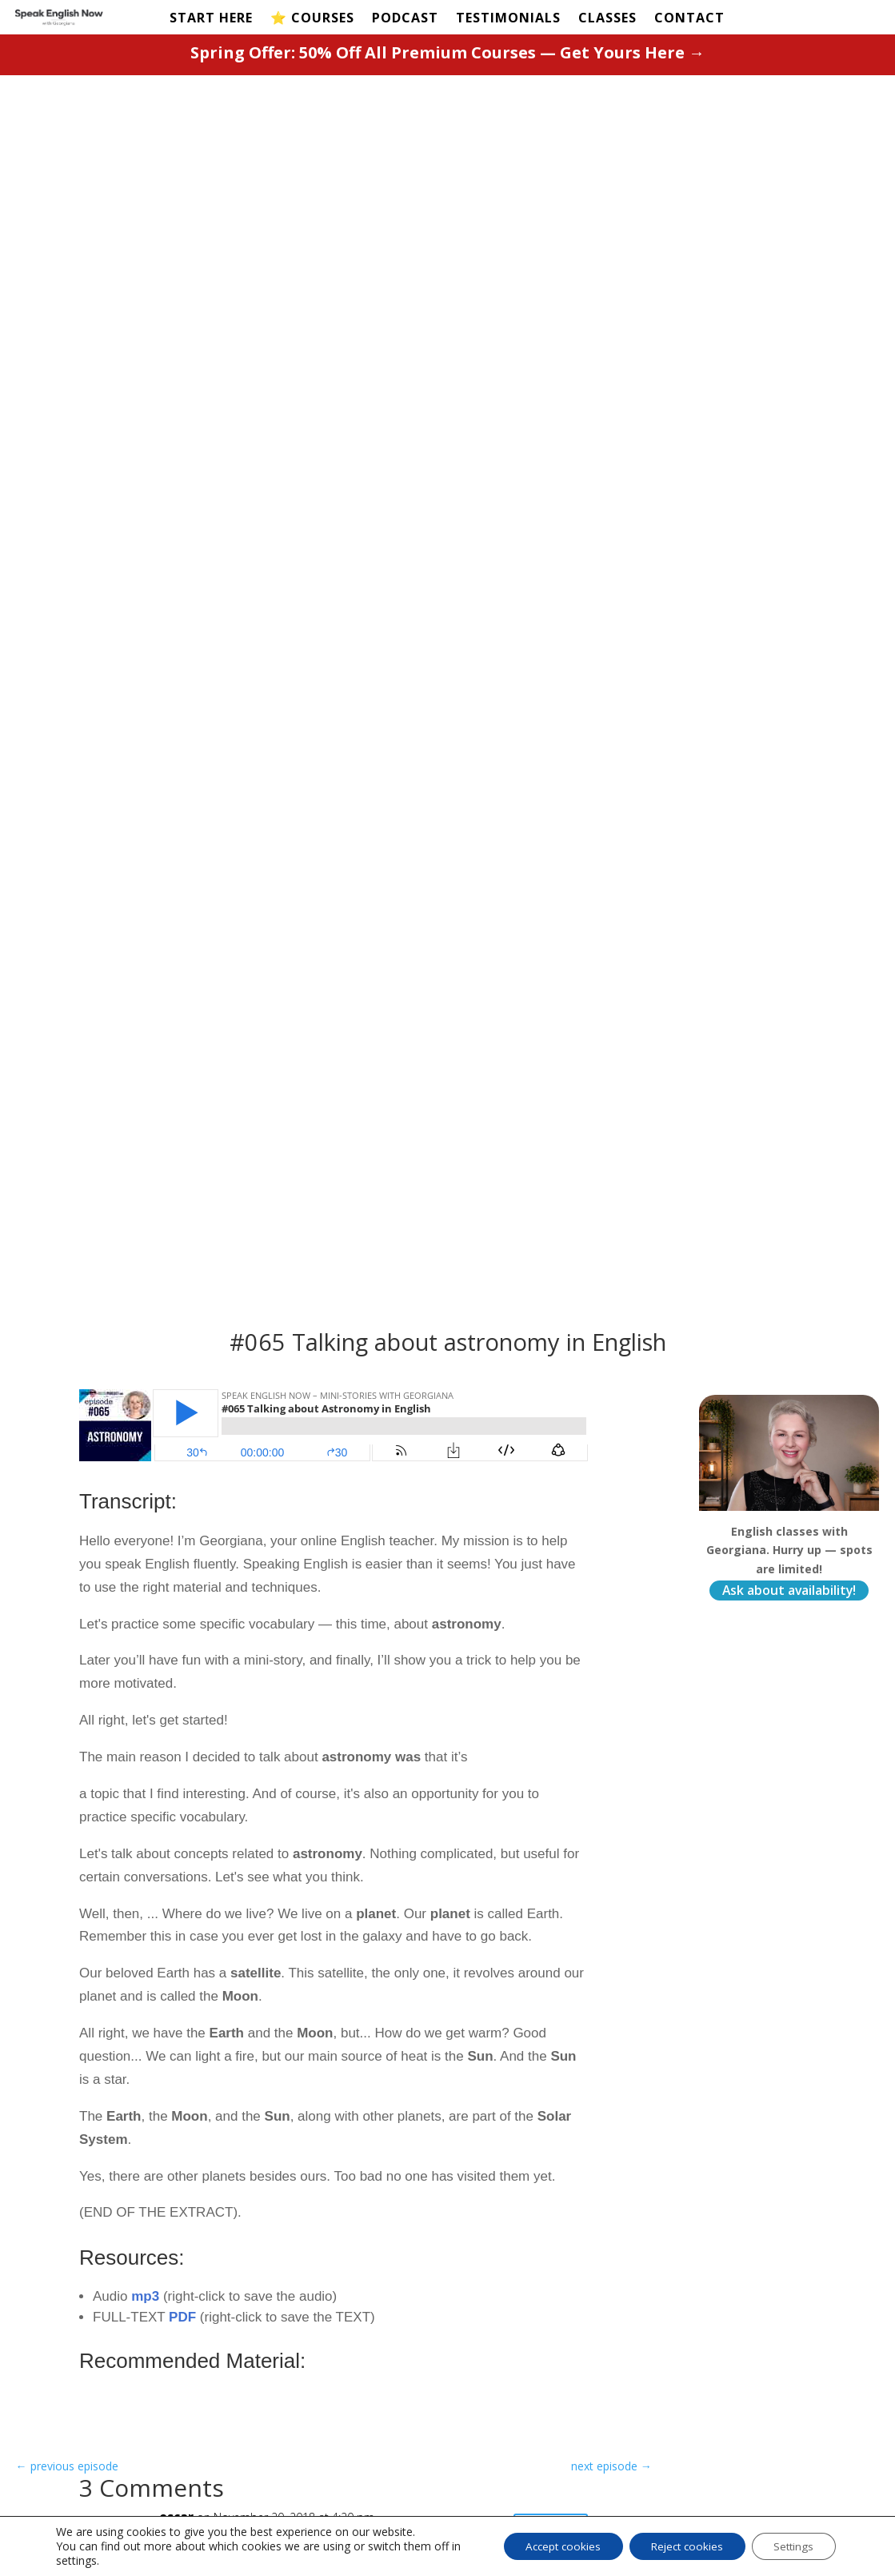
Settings (791, 2546)
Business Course (370, 2467)
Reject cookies (678, 2546)
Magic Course (363, 2407)
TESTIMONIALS (508, 19)
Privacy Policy (508, 2402)
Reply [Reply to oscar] (549, 1328)
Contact (678, 2334)
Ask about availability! (789, 385)
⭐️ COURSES (312, 19)
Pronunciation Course (362, 2437)
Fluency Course (368, 2383)
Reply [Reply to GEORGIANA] (549, 1441)
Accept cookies (546, 2546)
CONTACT (689, 19)
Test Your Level (133, 2354)
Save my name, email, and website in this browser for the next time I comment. (304, 2121)
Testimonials (124, 2402)
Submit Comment (164, 2162)
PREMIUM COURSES (351, 2320)
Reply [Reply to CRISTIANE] (549, 1549)
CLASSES (607, 19)
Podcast (113, 2378)
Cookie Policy (506, 2426)
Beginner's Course (354, 2353)
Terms (485, 2378)
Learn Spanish (508, 2333)
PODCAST (405, 19)
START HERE (211, 19)
